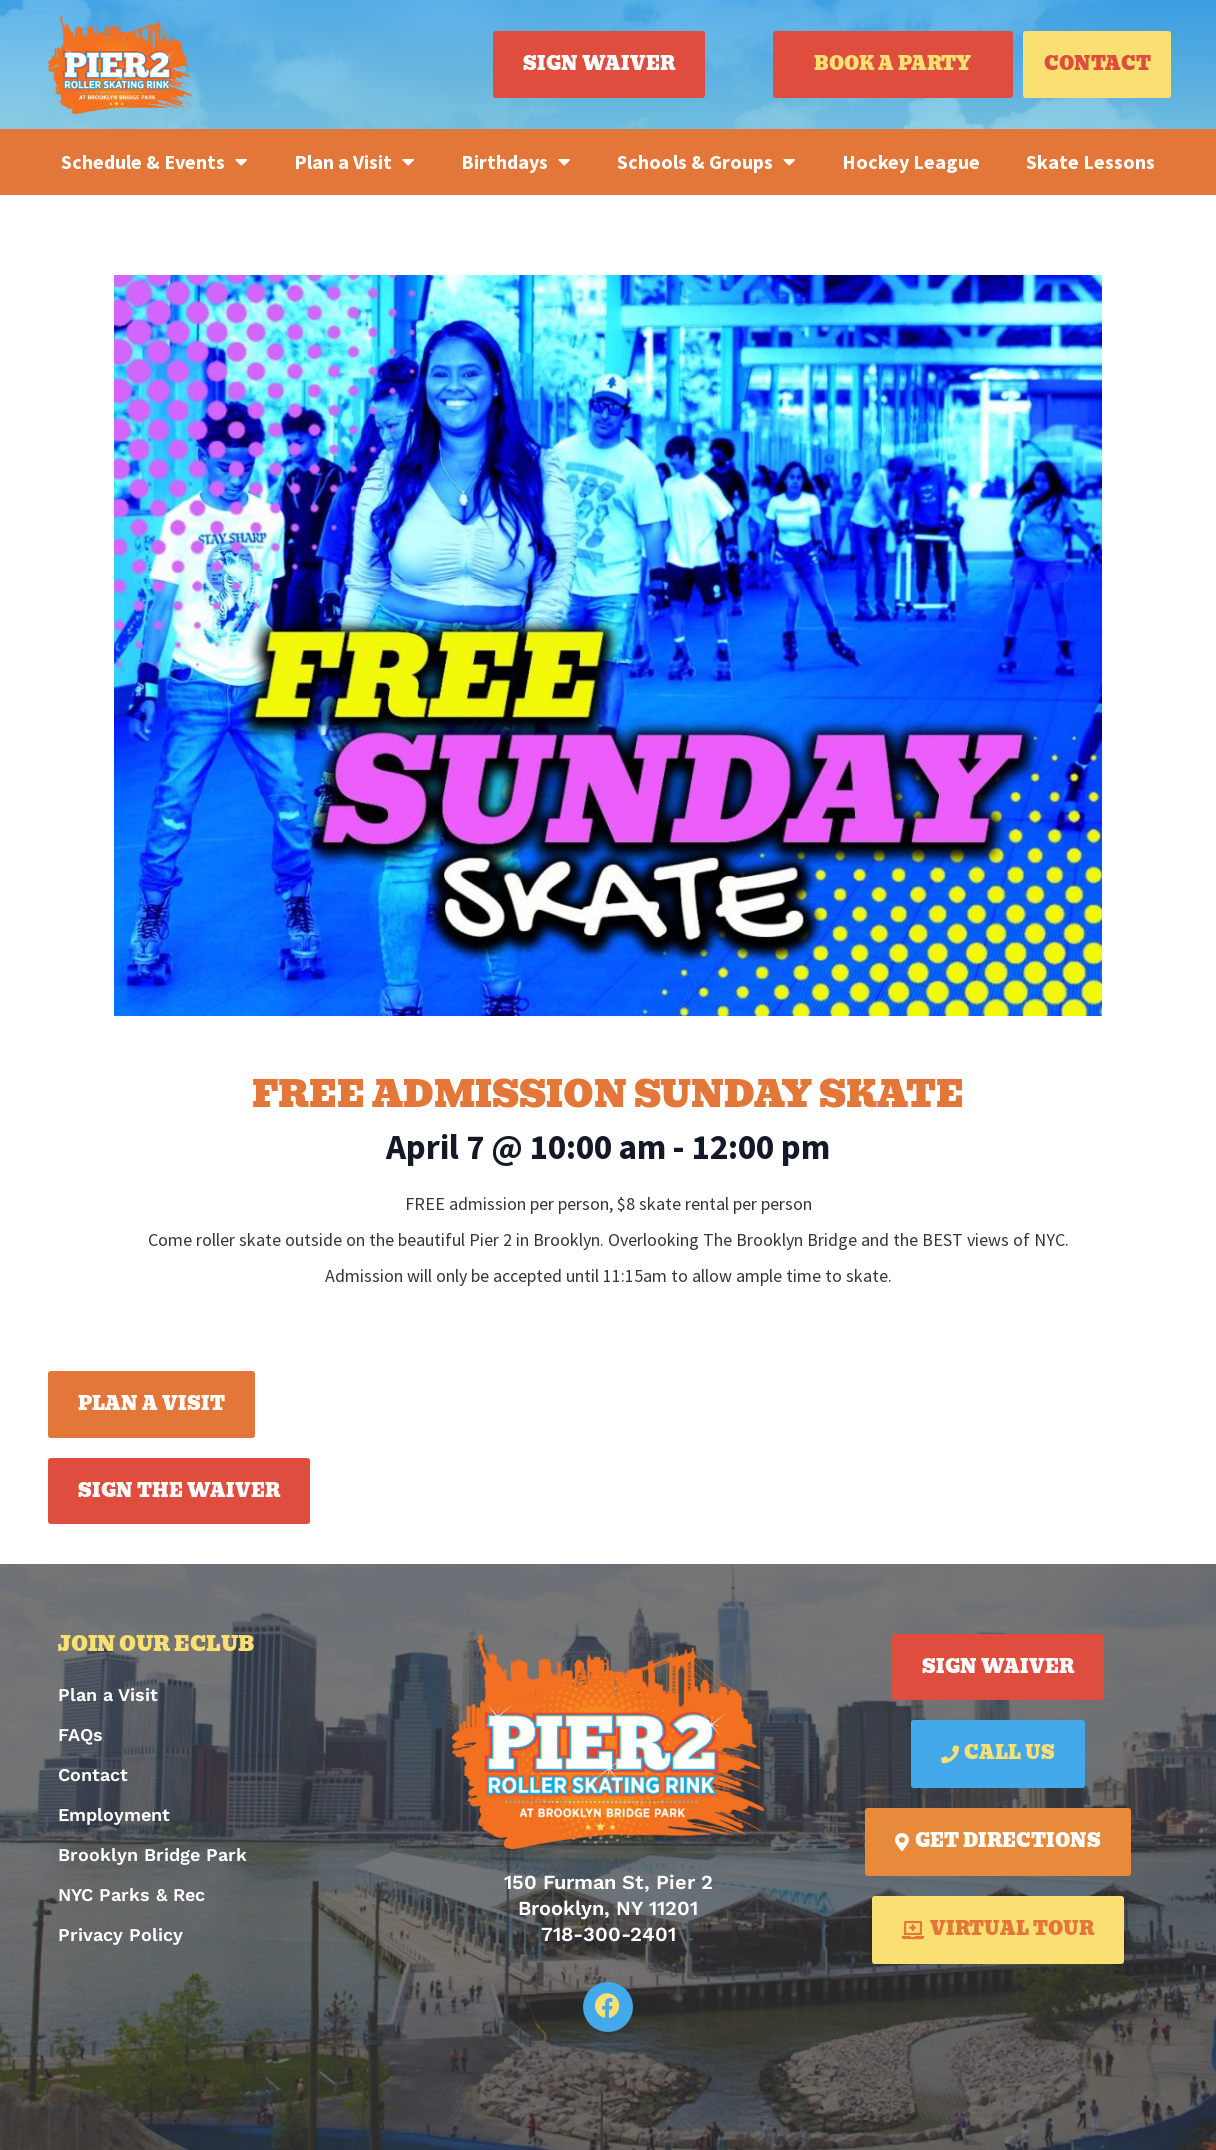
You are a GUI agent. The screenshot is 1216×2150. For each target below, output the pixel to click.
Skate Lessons (1090, 161)
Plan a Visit (354, 162)
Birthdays (516, 162)
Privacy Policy (120, 1934)
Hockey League (911, 161)
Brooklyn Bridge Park (152, 1854)
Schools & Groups (706, 162)
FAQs (80, 1734)
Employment (114, 1814)
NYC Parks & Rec (131, 1894)
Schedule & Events (154, 162)
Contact (93, 1774)
